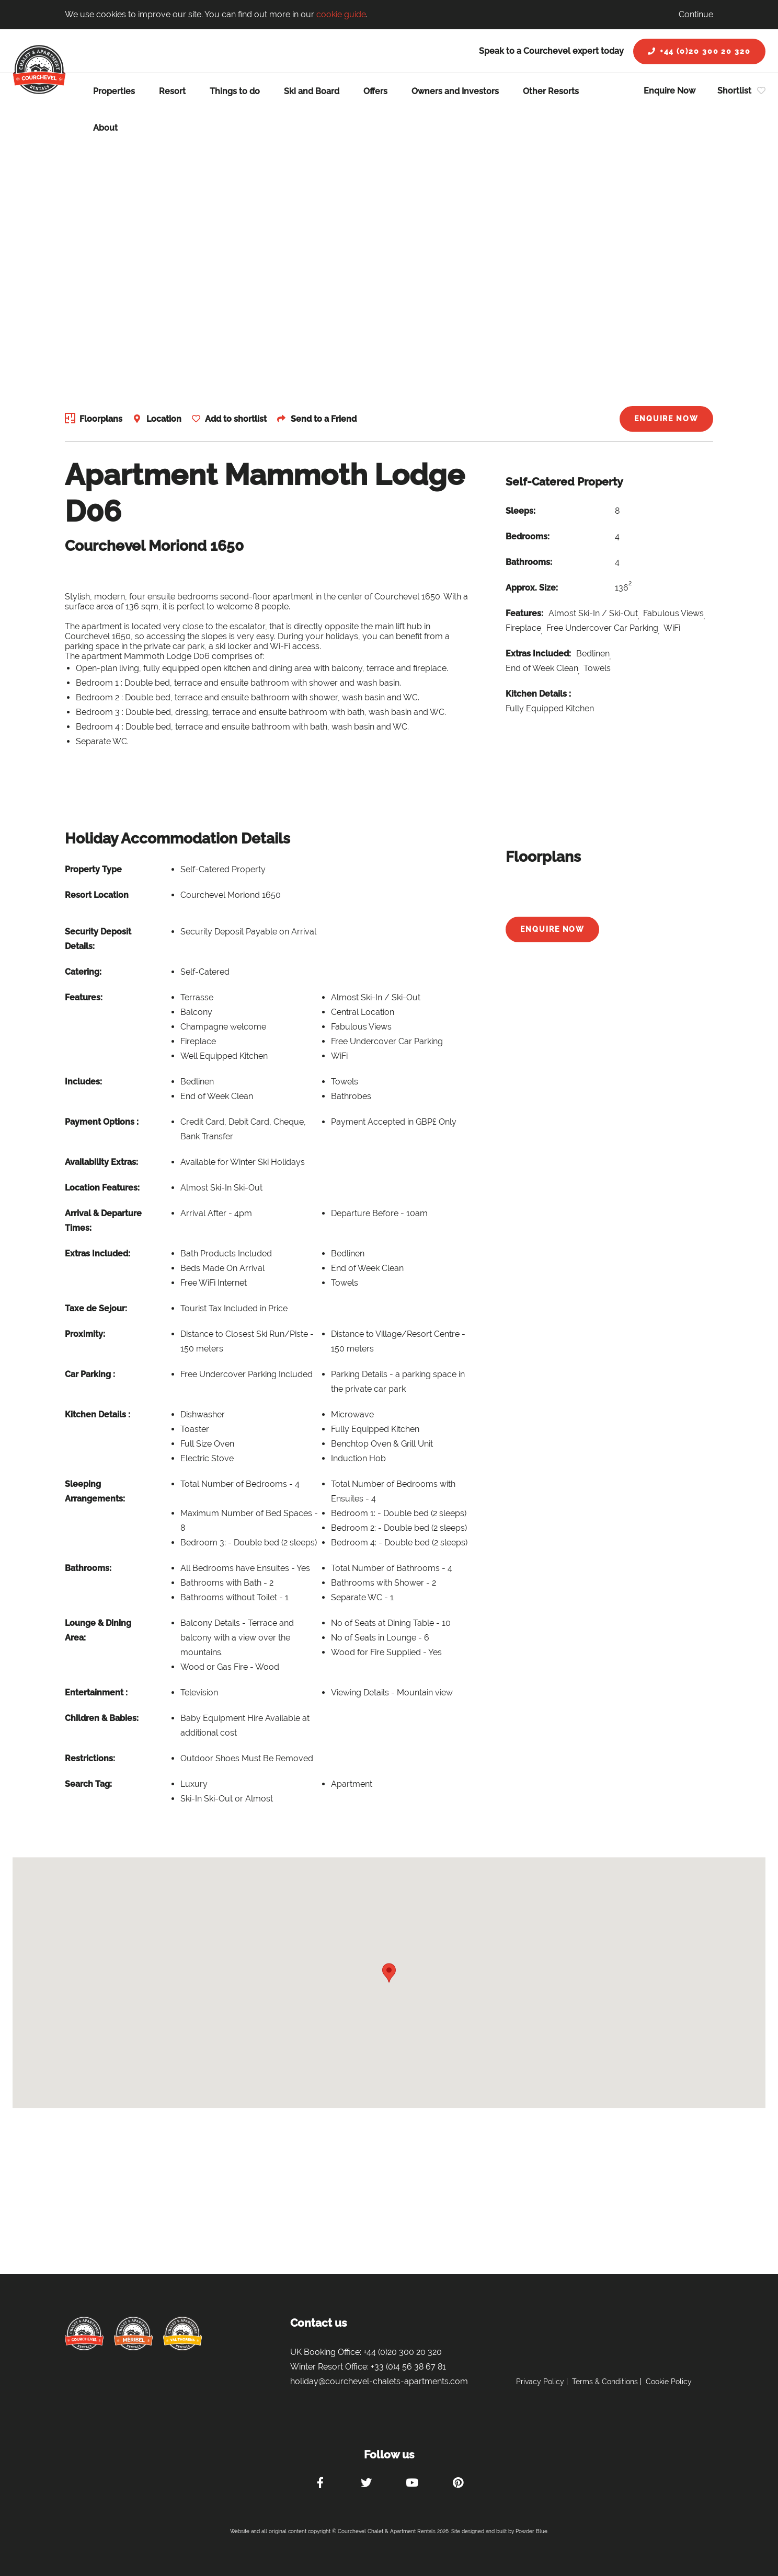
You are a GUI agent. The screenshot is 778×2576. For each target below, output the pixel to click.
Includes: (83, 1082)
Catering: (83, 972)
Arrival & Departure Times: (103, 1220)
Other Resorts (551, 91)
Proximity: (85, 1334)
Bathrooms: (529, 562)
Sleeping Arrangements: (95, 1491)
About (105, 128)
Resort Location (97, 895)
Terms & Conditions (605, 2381)
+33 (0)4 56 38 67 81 (408, 2367)
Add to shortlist (239, 419)
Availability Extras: (101, 1162)
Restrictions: (90, 1758)
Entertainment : (96, 1692)
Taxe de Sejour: (96, 1308)
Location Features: (102, 1188)
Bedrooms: (528, 536)
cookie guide (341, 14)
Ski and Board (311, 91)
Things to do (235, 91)
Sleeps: (520, 511)
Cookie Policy (669, 2381)
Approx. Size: (532, 588)
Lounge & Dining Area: (98, 1630)
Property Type (93, 869)
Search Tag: (88, 1784)
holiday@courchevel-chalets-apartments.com (379, 2381)
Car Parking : (90, 1374)
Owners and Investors (455, 91)
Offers (375, 91)
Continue (696, 14)
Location (165, 419)
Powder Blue (531, 2531)
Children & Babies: (102, 1718)
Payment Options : (102, 1122)
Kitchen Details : (538, 694)
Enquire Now (669, 91)
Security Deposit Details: (98, 939)
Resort (172, 91)
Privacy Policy (540, 2381)
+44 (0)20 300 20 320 (699, 51)
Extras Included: (538, 654)
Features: (524, 613)
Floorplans (100, 419)
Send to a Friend (329, 419)
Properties (114, 91)
